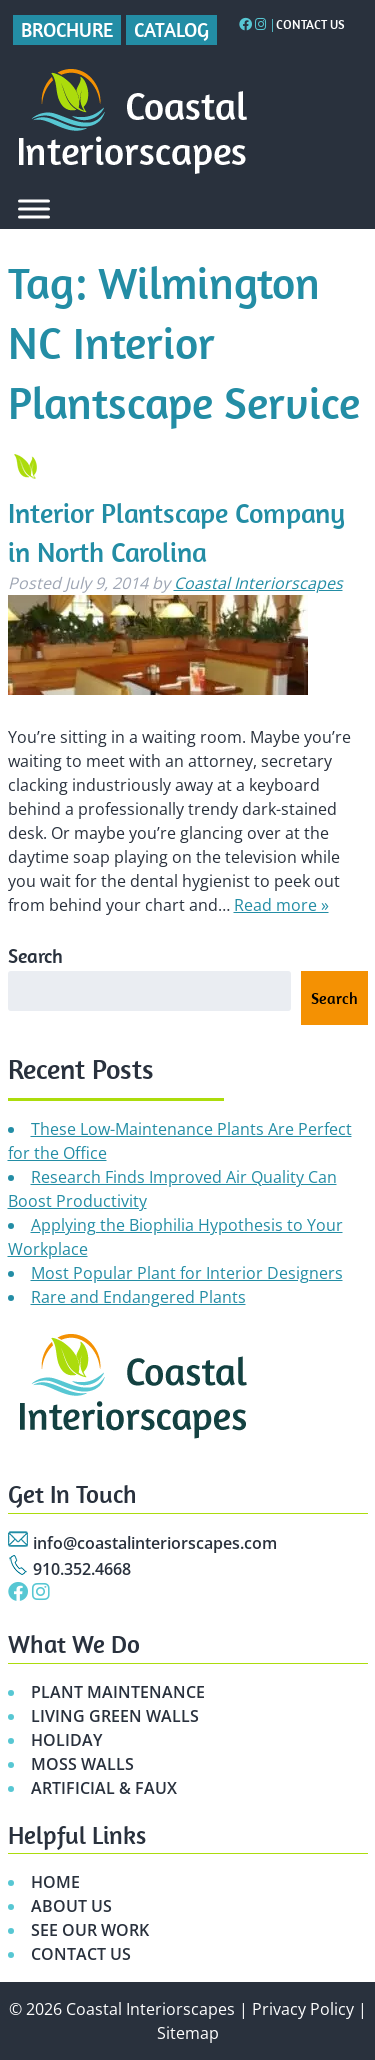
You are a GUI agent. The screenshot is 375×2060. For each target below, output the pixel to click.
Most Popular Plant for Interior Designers (187, 1273)
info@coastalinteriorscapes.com (155, 1543)
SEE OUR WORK (90, 1930)
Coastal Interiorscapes (258, 583)
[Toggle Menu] (34, 208)
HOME (55, 1882)
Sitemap (188, 2033)
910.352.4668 (82, 1569)
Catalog (171, 29)
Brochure (67, 29)
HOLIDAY (66, 1740)
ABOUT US (71, 1906)
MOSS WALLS (82, 1764)
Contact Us (310, 24)
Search (35, 955)
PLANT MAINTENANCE (118, 1692)
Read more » (281, 905)
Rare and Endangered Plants (138, 1297)
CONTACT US (81, 1954)
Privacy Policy (303, 2009)
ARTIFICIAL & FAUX (104, 1788)
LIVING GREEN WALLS (115, 1716)
